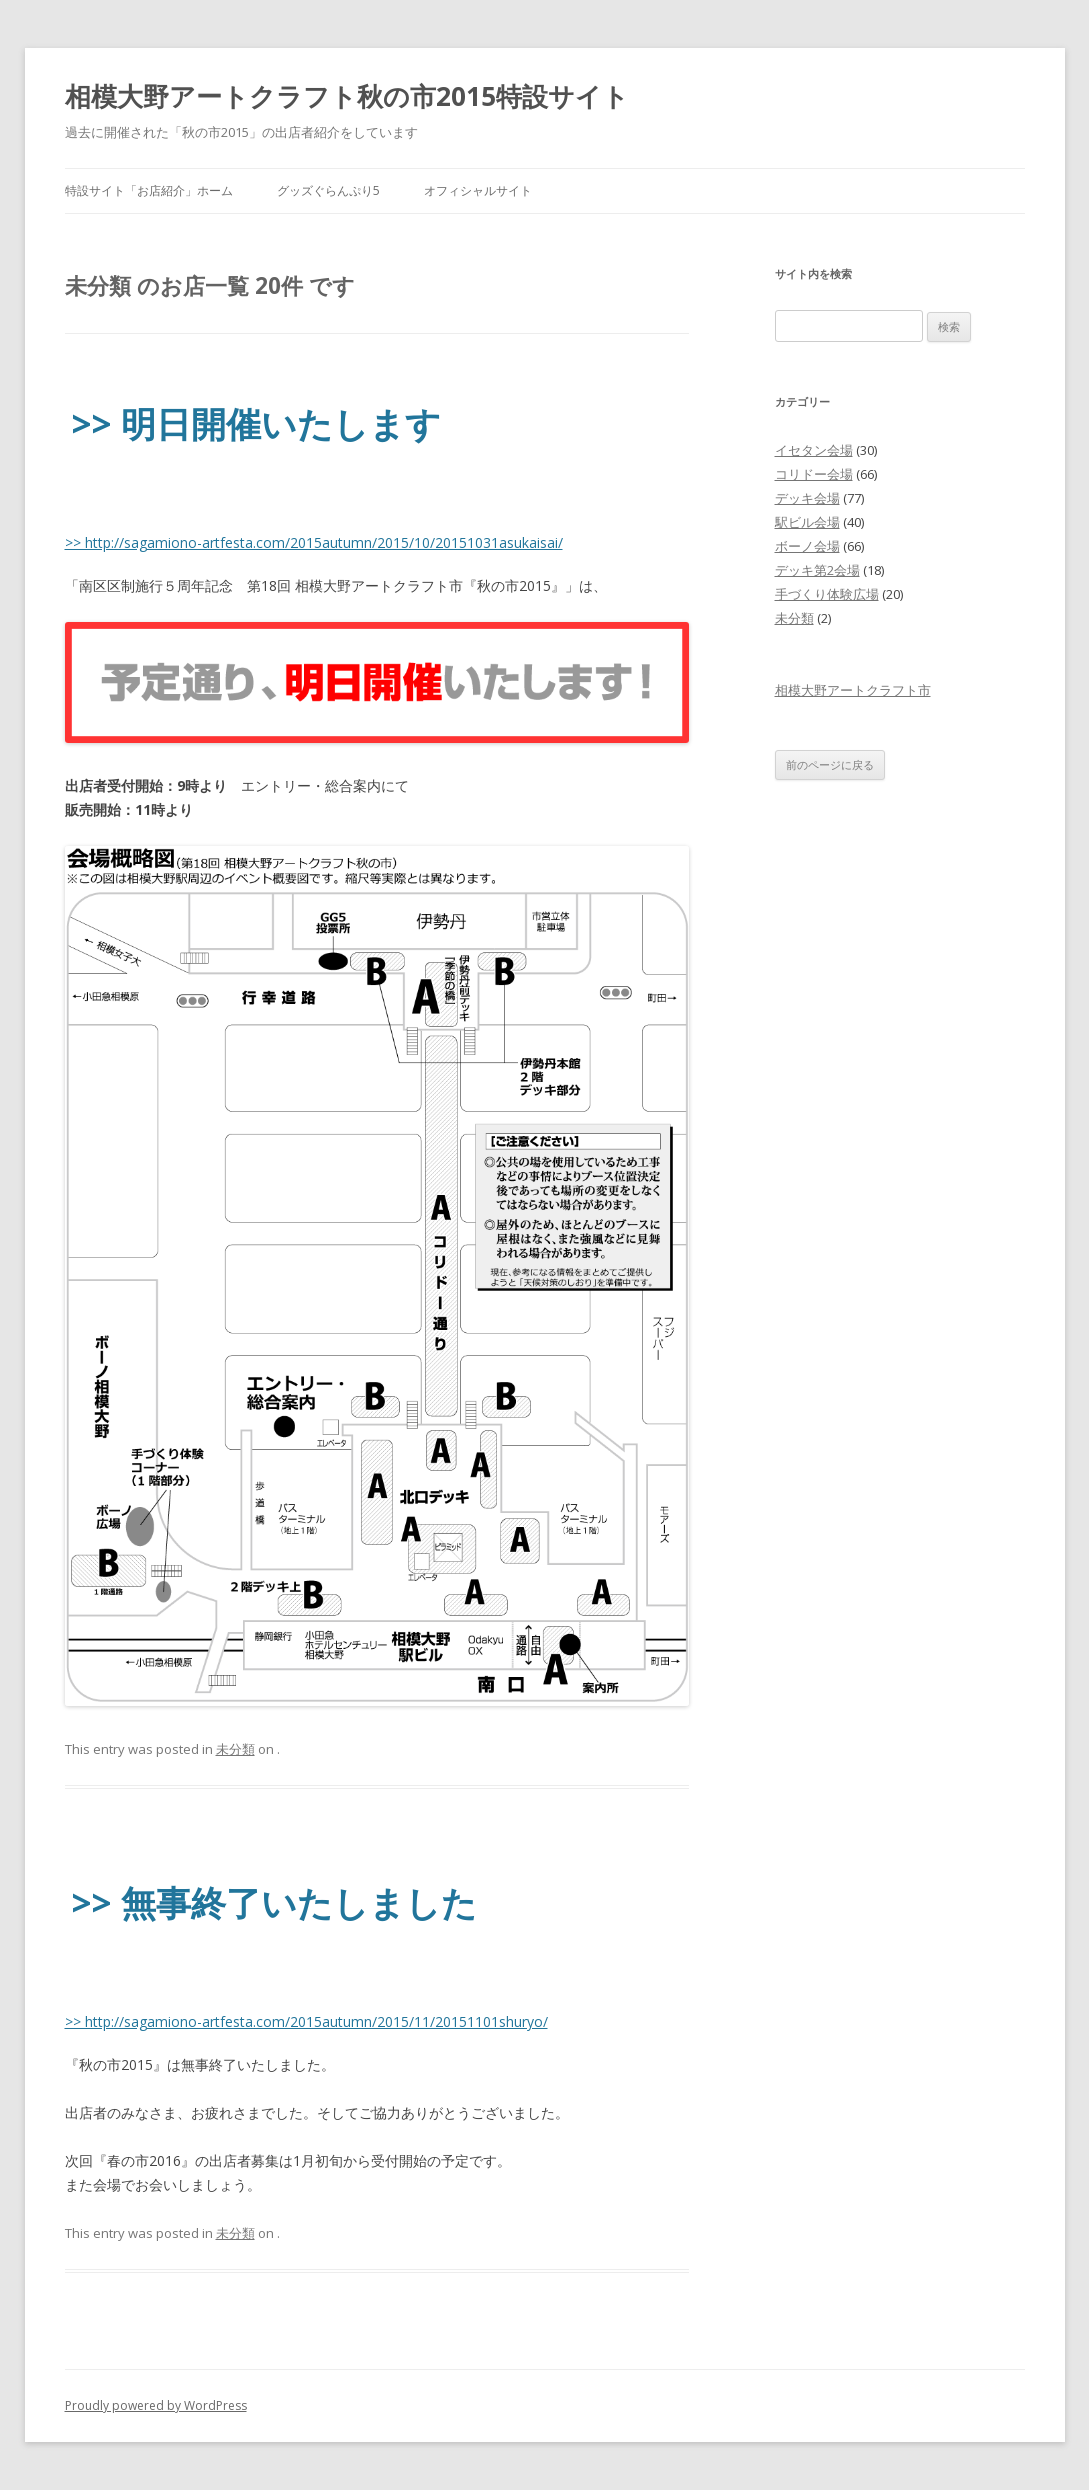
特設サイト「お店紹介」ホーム (149, 190)
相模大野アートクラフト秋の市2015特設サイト (347, 96)
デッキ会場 (807, 498)
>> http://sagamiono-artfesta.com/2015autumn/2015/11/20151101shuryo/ (306, 2021)
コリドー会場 (814, 474)
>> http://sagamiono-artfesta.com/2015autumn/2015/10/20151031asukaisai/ (314, 542)
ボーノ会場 (807, 546)
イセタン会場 (814, 450)
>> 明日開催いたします (256, 423)
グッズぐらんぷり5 (328, 190)
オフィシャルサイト (478, 190)
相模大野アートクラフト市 (853, 690)
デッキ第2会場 (817, 570)
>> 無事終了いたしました (274, 1902)
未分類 (235, 1749)
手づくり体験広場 (827, 594)
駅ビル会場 (807, 522)
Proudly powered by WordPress (156, 2405)
